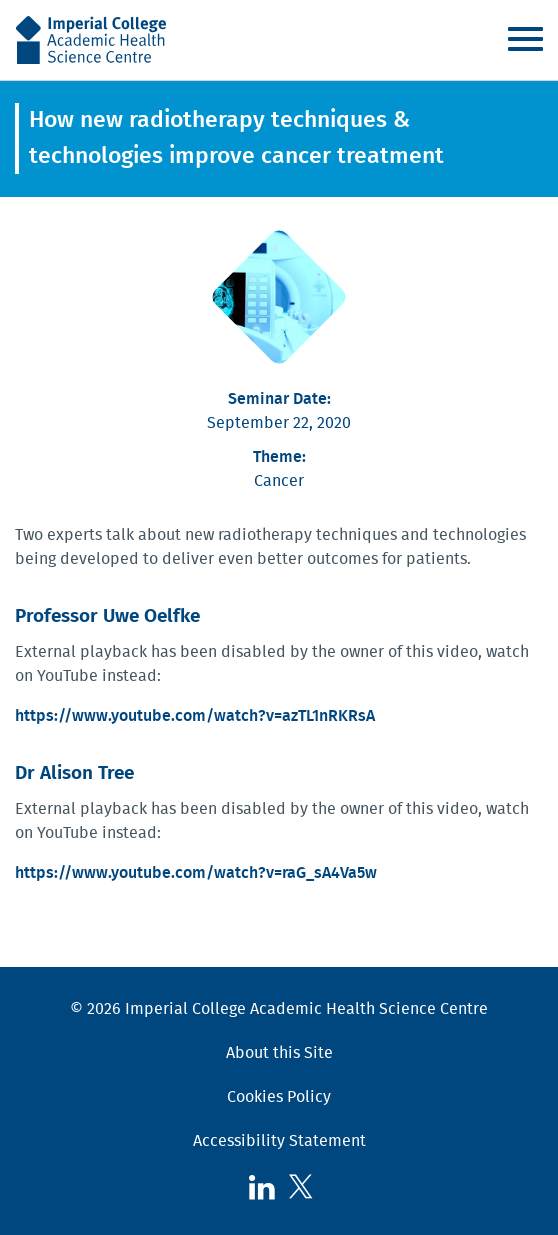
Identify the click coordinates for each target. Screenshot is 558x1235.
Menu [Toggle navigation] (525, 39)
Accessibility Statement (279, 1141)
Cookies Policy (279, 1097)
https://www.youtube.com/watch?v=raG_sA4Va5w (196, 873)
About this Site (279, 1053)
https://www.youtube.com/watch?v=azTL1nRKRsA (195, 716)
